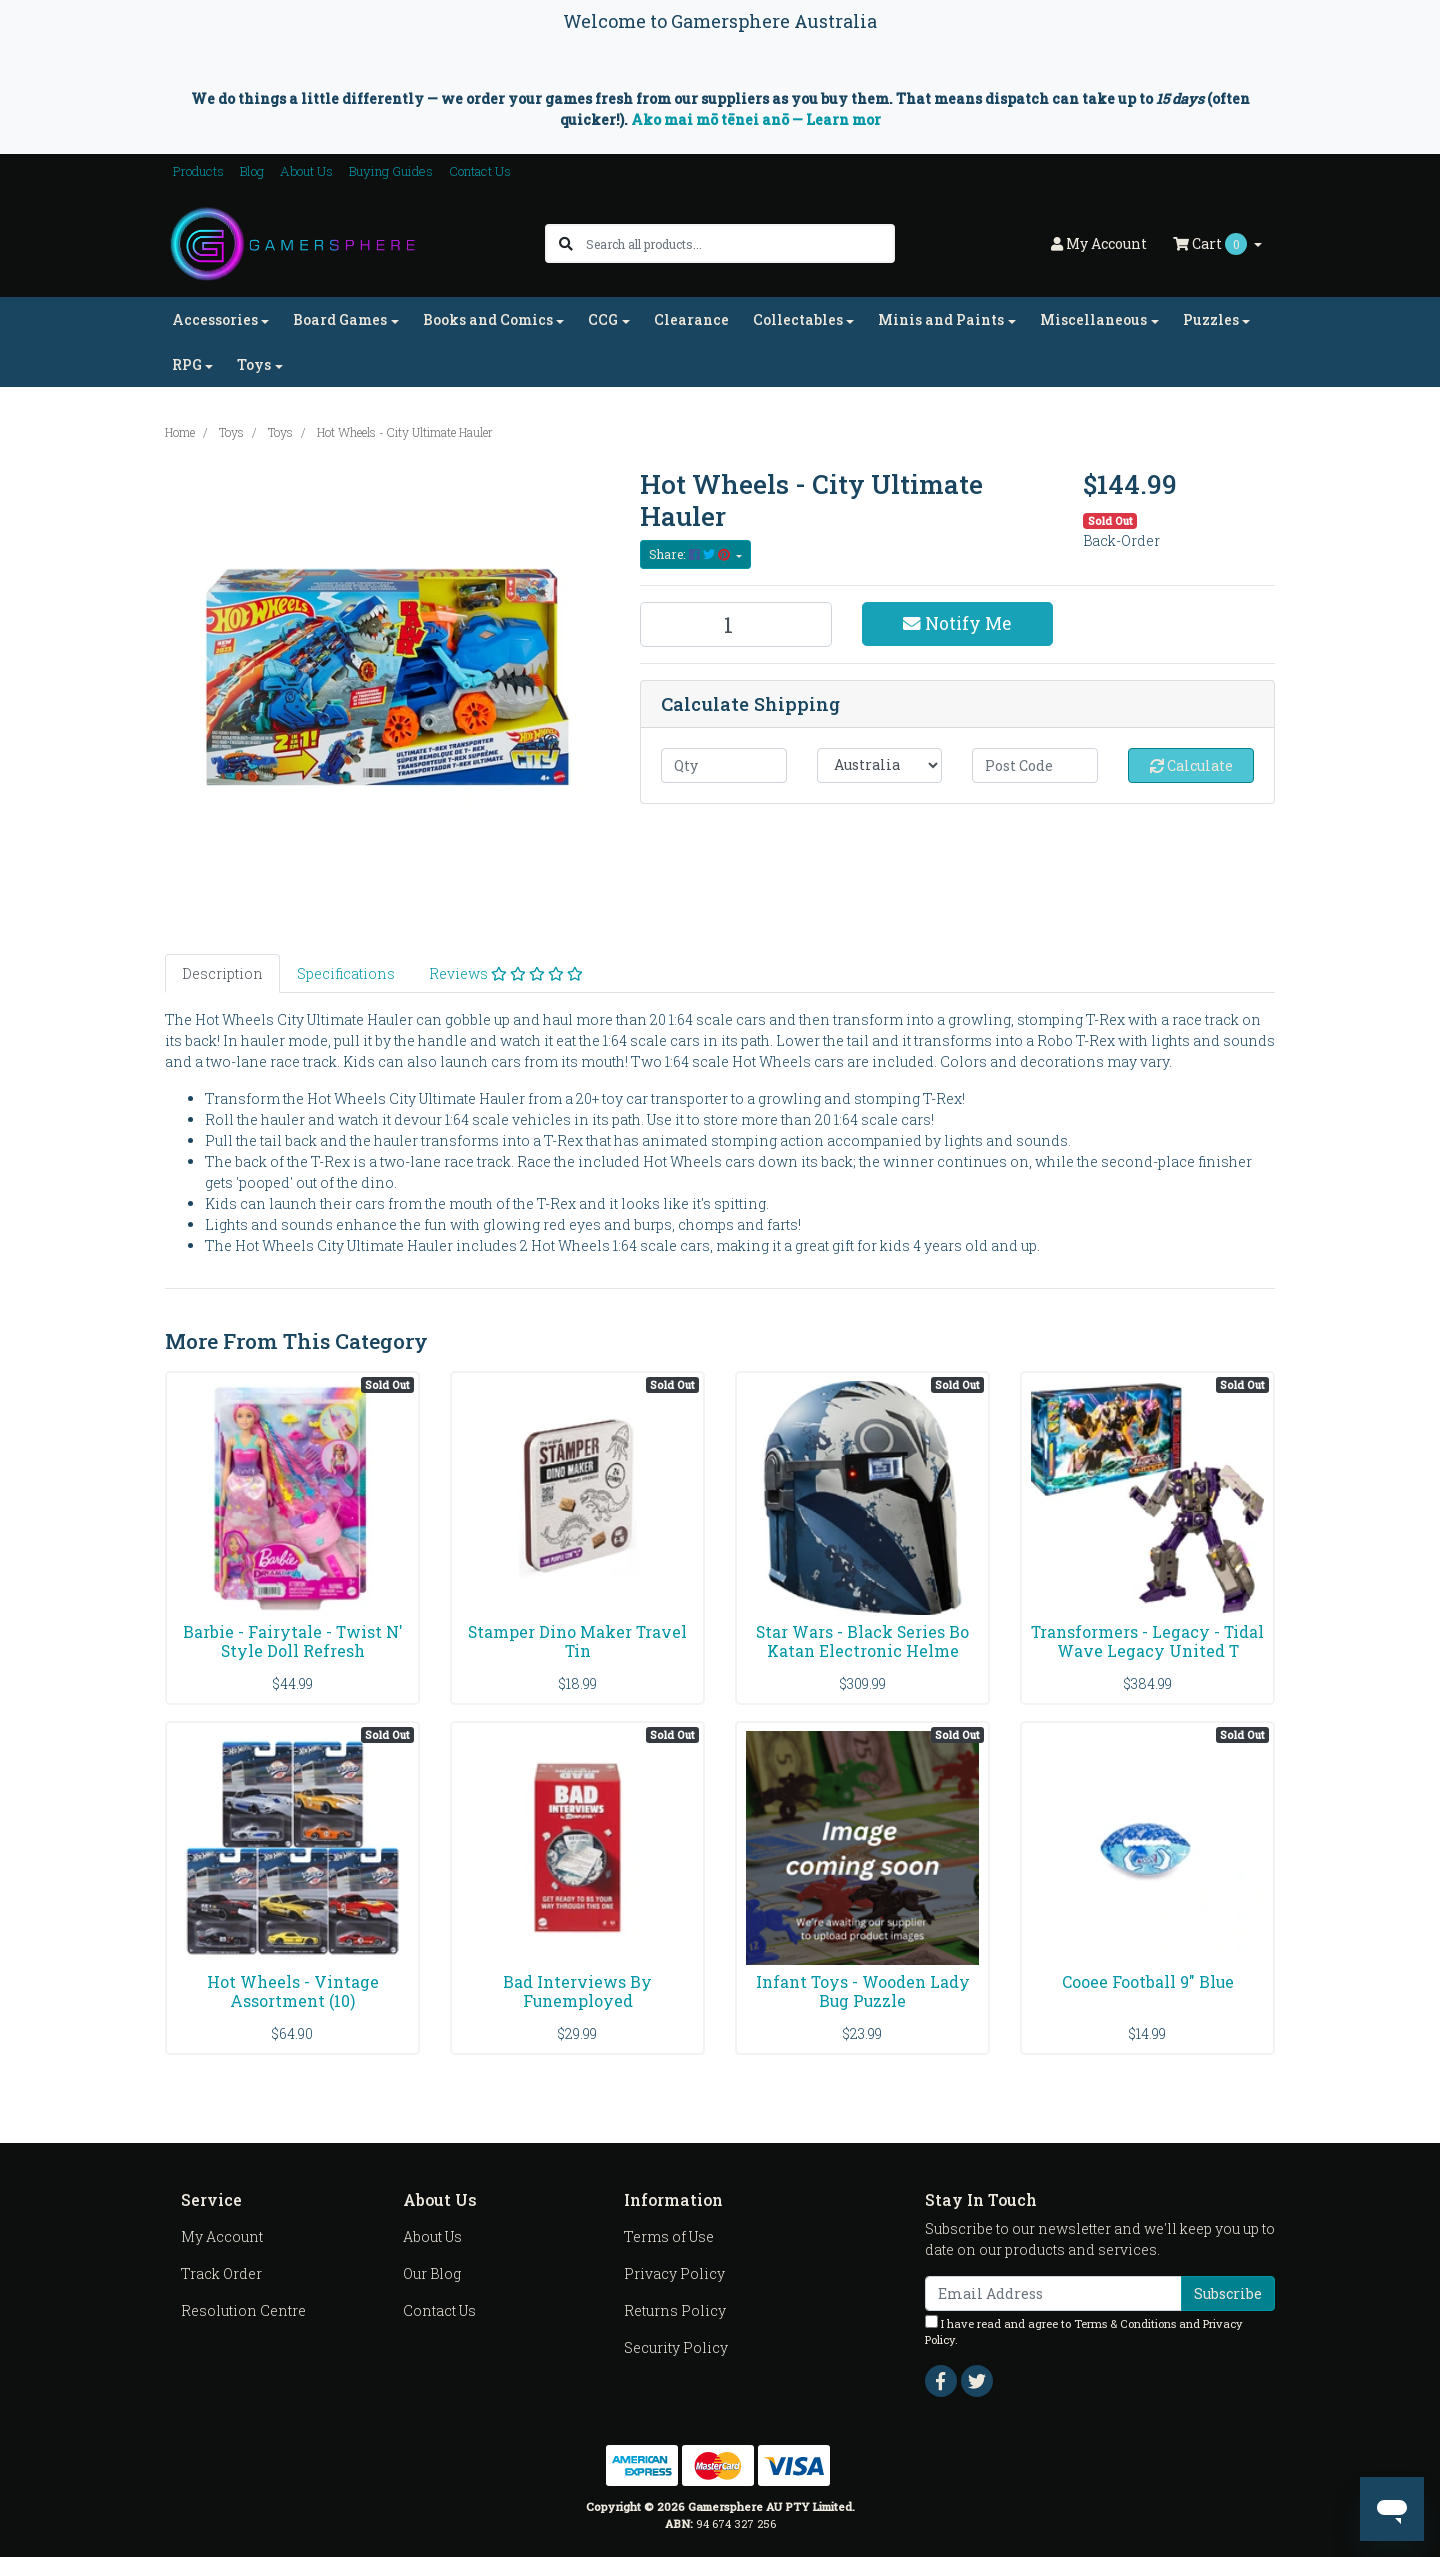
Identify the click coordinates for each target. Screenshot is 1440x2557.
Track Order (221, 2273)
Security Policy (676, 2347)
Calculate (1191, 765)
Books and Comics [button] (488, 319)
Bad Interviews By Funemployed (577, 1991)
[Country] (880, 765)
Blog (252, 171)
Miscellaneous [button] (1093, 319)
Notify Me (957, 623)
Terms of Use (669, 2236)
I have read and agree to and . (1084, 2331)
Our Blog (432, 2273)
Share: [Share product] (691, 554)
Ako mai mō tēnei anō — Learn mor (756, 119)
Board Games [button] (340, 319)
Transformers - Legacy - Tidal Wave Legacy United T (1147, 1641)
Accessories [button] (215, 319)
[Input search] (739, 243)
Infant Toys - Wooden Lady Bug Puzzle (863, 1991)
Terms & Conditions (1125, 2323)
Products (198, 171)
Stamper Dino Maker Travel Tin (577, 1641)
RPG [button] (187, 364)
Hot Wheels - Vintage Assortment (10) (293, 1991)
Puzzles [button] (1211, 319)
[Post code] (1035, 765)
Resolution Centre (243, 2310)
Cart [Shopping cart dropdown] (1211, 244)
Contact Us (480, 171)
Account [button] (1099, 243)
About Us (306, 171)
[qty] (724, 765)
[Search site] (566, 243)
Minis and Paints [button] (941, 319)
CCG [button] (603, 319)
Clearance (691, 319)
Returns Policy (675, 2310)
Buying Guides (391, 171)
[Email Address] (1053, 2293)
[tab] (222, 973)
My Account (222, 2236)
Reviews (506, 973)
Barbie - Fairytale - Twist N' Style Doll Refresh (293, 1641)
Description (222, 973)
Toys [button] (254, 364)
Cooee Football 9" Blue (1148, 1981)
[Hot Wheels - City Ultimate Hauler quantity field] (736, 624)
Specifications (346, 973)
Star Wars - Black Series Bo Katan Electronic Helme (862, 1641)
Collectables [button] (798, 319)
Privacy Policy (674, 2273)
